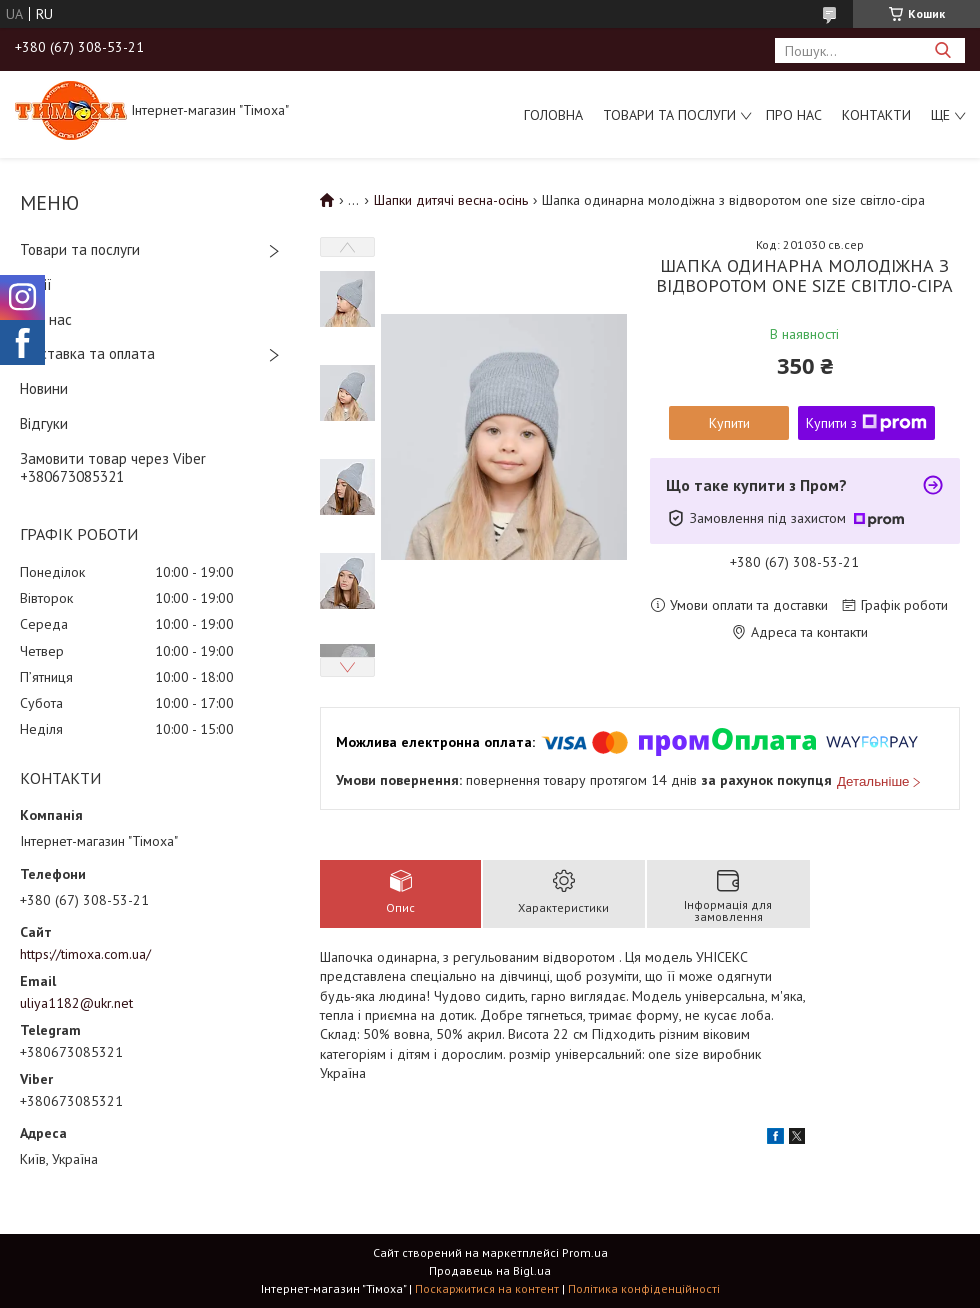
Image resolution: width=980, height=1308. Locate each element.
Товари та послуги (669, 115)
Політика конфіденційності (644, 1288)
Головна (553, 115)
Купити (729, 423)
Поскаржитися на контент (487, 1288)
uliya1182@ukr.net (76, 1003)
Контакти (876, 115)
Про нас (794, 115)
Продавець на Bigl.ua (490, 1270)
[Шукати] (942, 50)
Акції (36, 284)
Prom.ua (585, 1252)
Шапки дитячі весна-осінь (451, 200)
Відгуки (44, 423)
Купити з (866, 423)
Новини (44, 388)
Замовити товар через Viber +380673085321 (113, 468)
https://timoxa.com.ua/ (85, 954)
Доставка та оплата (87, 353)
